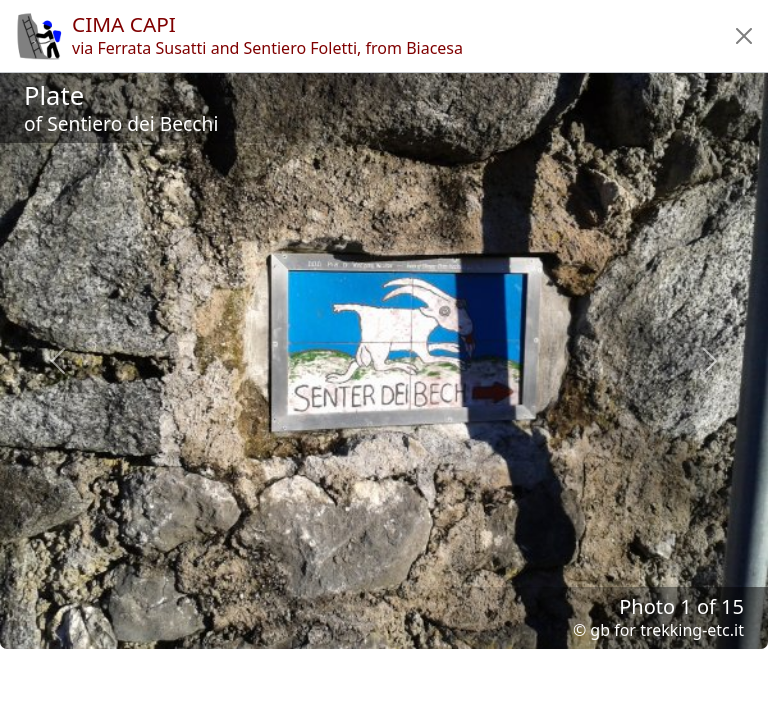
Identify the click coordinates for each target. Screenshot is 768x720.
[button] (744, 36)
